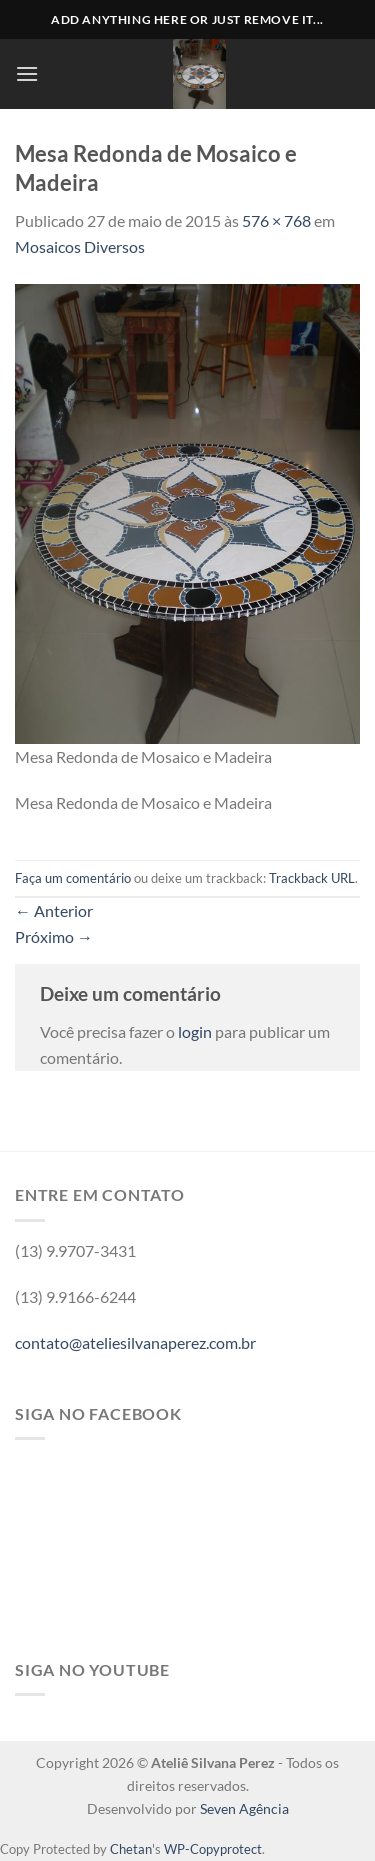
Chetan (131, 1849)
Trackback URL (312, 878)
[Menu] (27, 73)
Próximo (54, 936)
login (195, 1031)
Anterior (54, 910)
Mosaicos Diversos (80, 246)
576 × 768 (276, 220)
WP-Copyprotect (213, 1849)
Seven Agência (244, 1808)
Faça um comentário (73, 878)
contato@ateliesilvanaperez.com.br (135, 1342)
